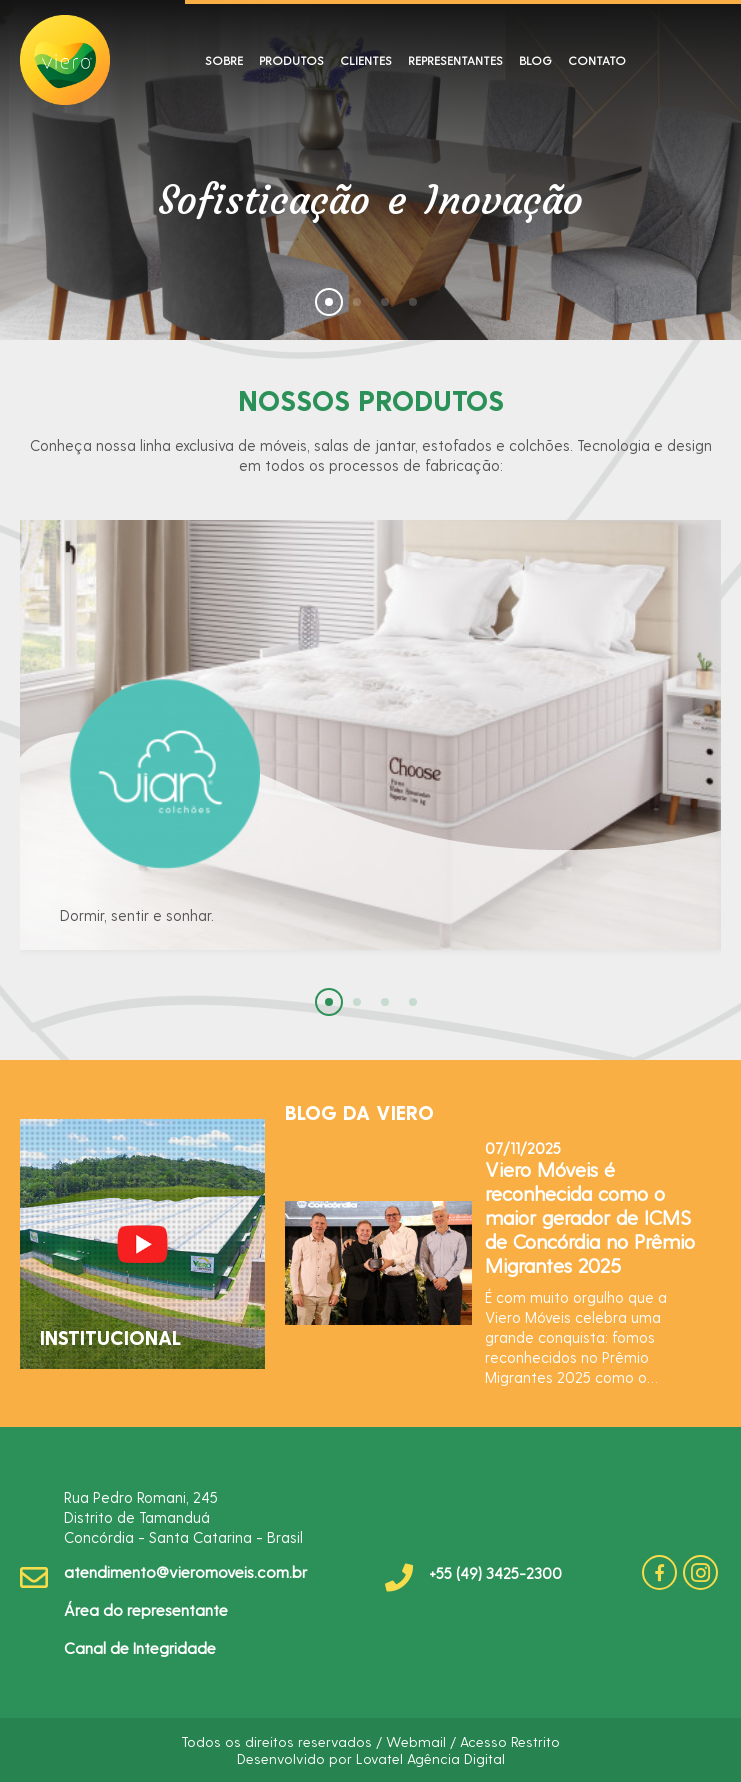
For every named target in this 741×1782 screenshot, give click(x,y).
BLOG (535, 60)
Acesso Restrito (510, 1741)
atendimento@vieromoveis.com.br (185, 1571)
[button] (329, 302)
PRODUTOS (291, 60)
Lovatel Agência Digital (430, 1758)
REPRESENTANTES (455, 60)
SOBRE (224, 60)
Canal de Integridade (140, 1647)
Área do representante (146, 1609)
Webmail (416, 1741)
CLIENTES (366, 60)
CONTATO (597, 60)
